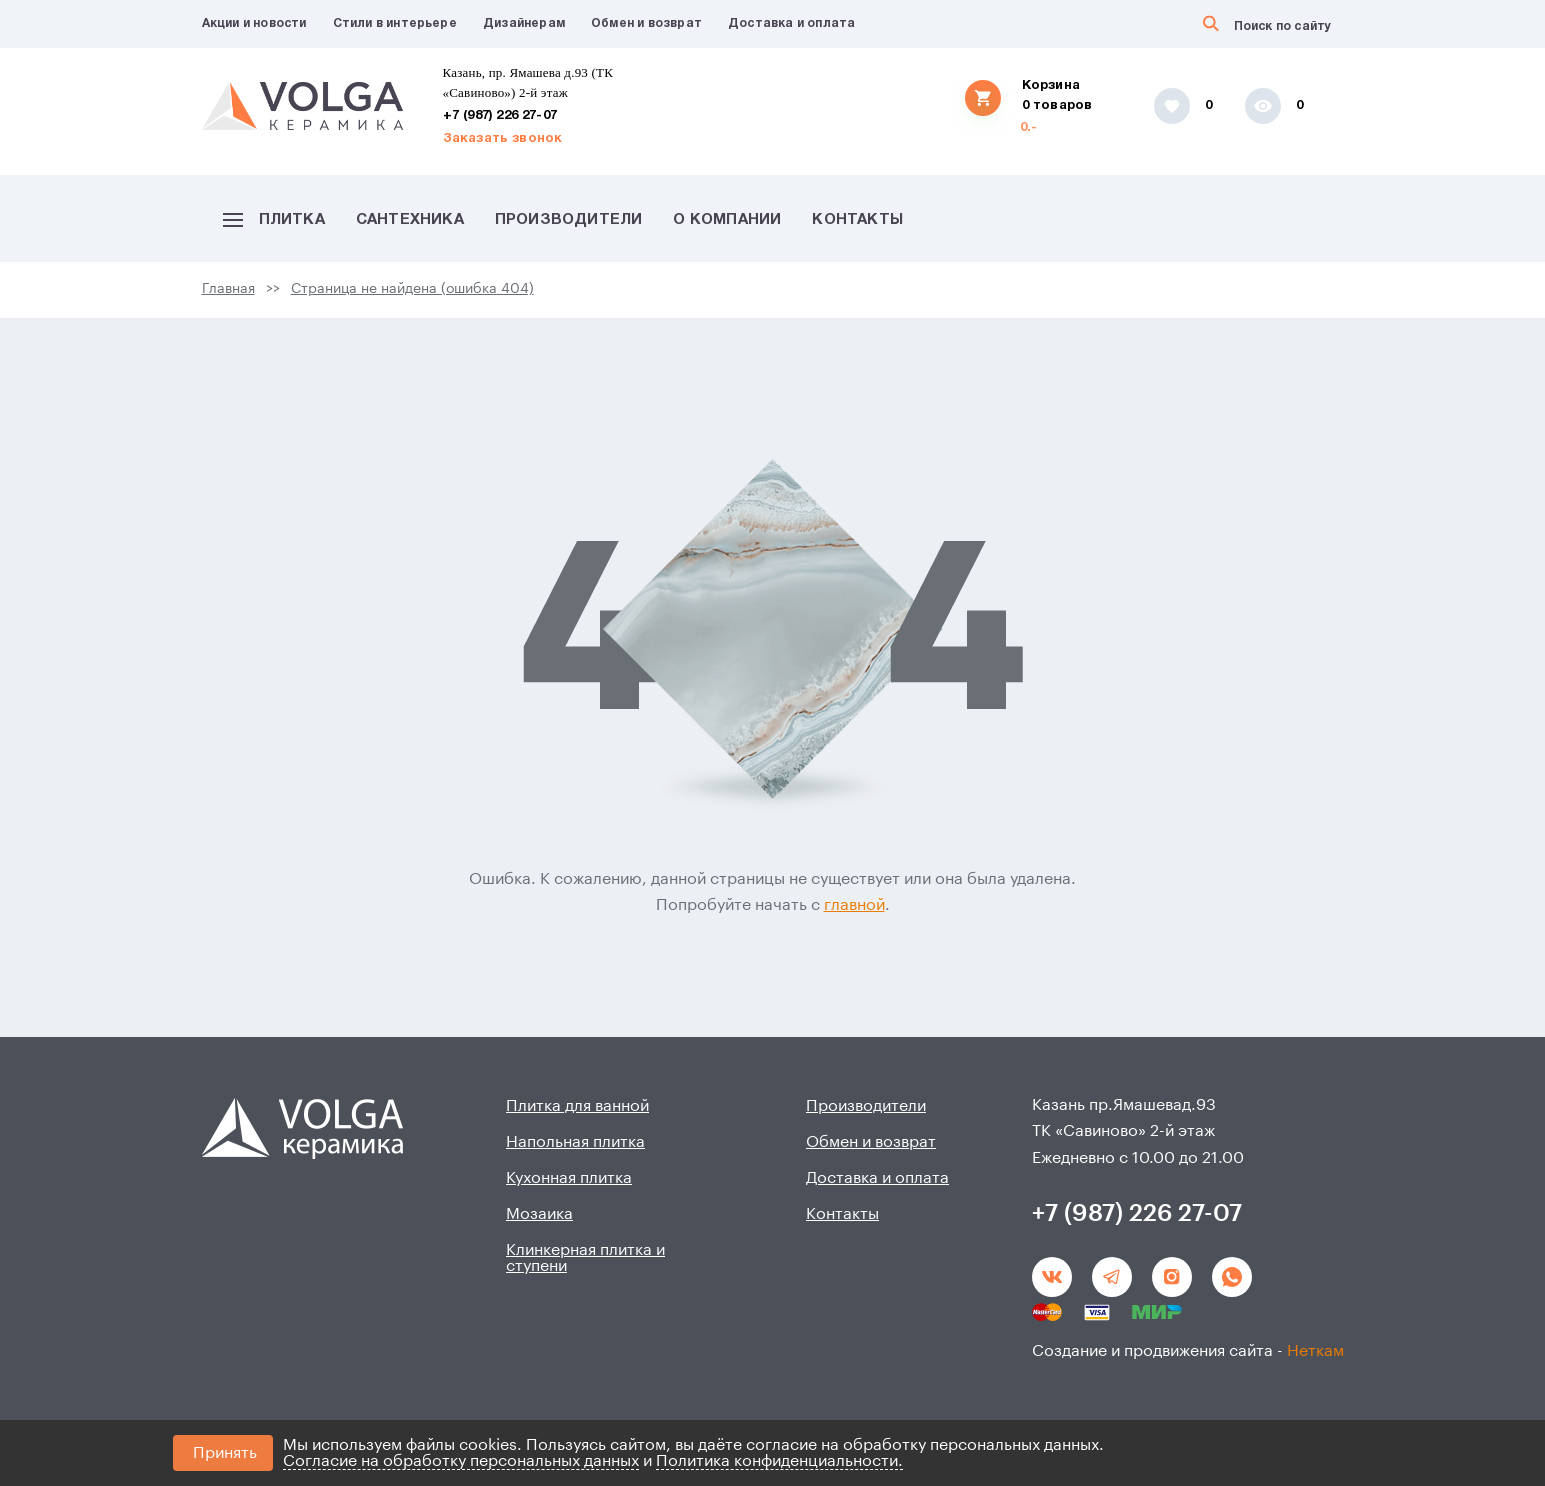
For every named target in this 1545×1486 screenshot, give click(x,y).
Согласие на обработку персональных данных (461, 1461)
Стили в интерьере (395, 23)
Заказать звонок (503, 139)
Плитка (274, 220)
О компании (727, 220)
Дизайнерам (524, 23)
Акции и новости (254, 23)
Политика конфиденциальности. (779, 1461)
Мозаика (539, 1214)
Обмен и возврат (646, 23)
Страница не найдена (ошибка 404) (412, 289)
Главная (228, 289)
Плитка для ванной (577, 1106)
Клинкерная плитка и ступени (585, 1258)
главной (854, 905)
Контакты (857, 220)
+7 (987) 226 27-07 (500, 116)
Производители (569, 220)
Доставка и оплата (791, 23)
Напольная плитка (575, 1142)
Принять (225, 1453)
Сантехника (410, 220)
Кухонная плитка (569, 1178)
